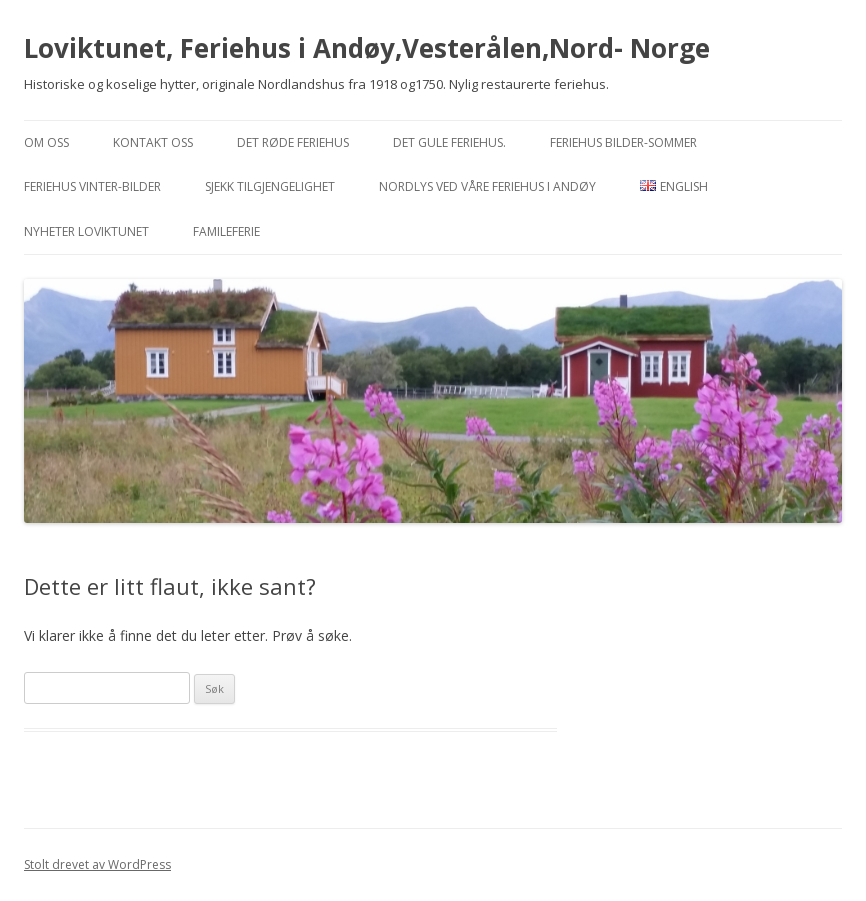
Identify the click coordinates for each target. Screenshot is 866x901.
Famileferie (226, 231)
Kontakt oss (153, 142)
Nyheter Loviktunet (86, 231)
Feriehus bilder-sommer (623, 142)
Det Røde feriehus (293, 142)
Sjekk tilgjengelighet (270, 186)
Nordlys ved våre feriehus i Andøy (487, 186)
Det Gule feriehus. (449, 142)
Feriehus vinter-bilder (92, 186)
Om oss (46, 142)
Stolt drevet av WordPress (97, 864)
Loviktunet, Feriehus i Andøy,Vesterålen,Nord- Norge (367, 48)
